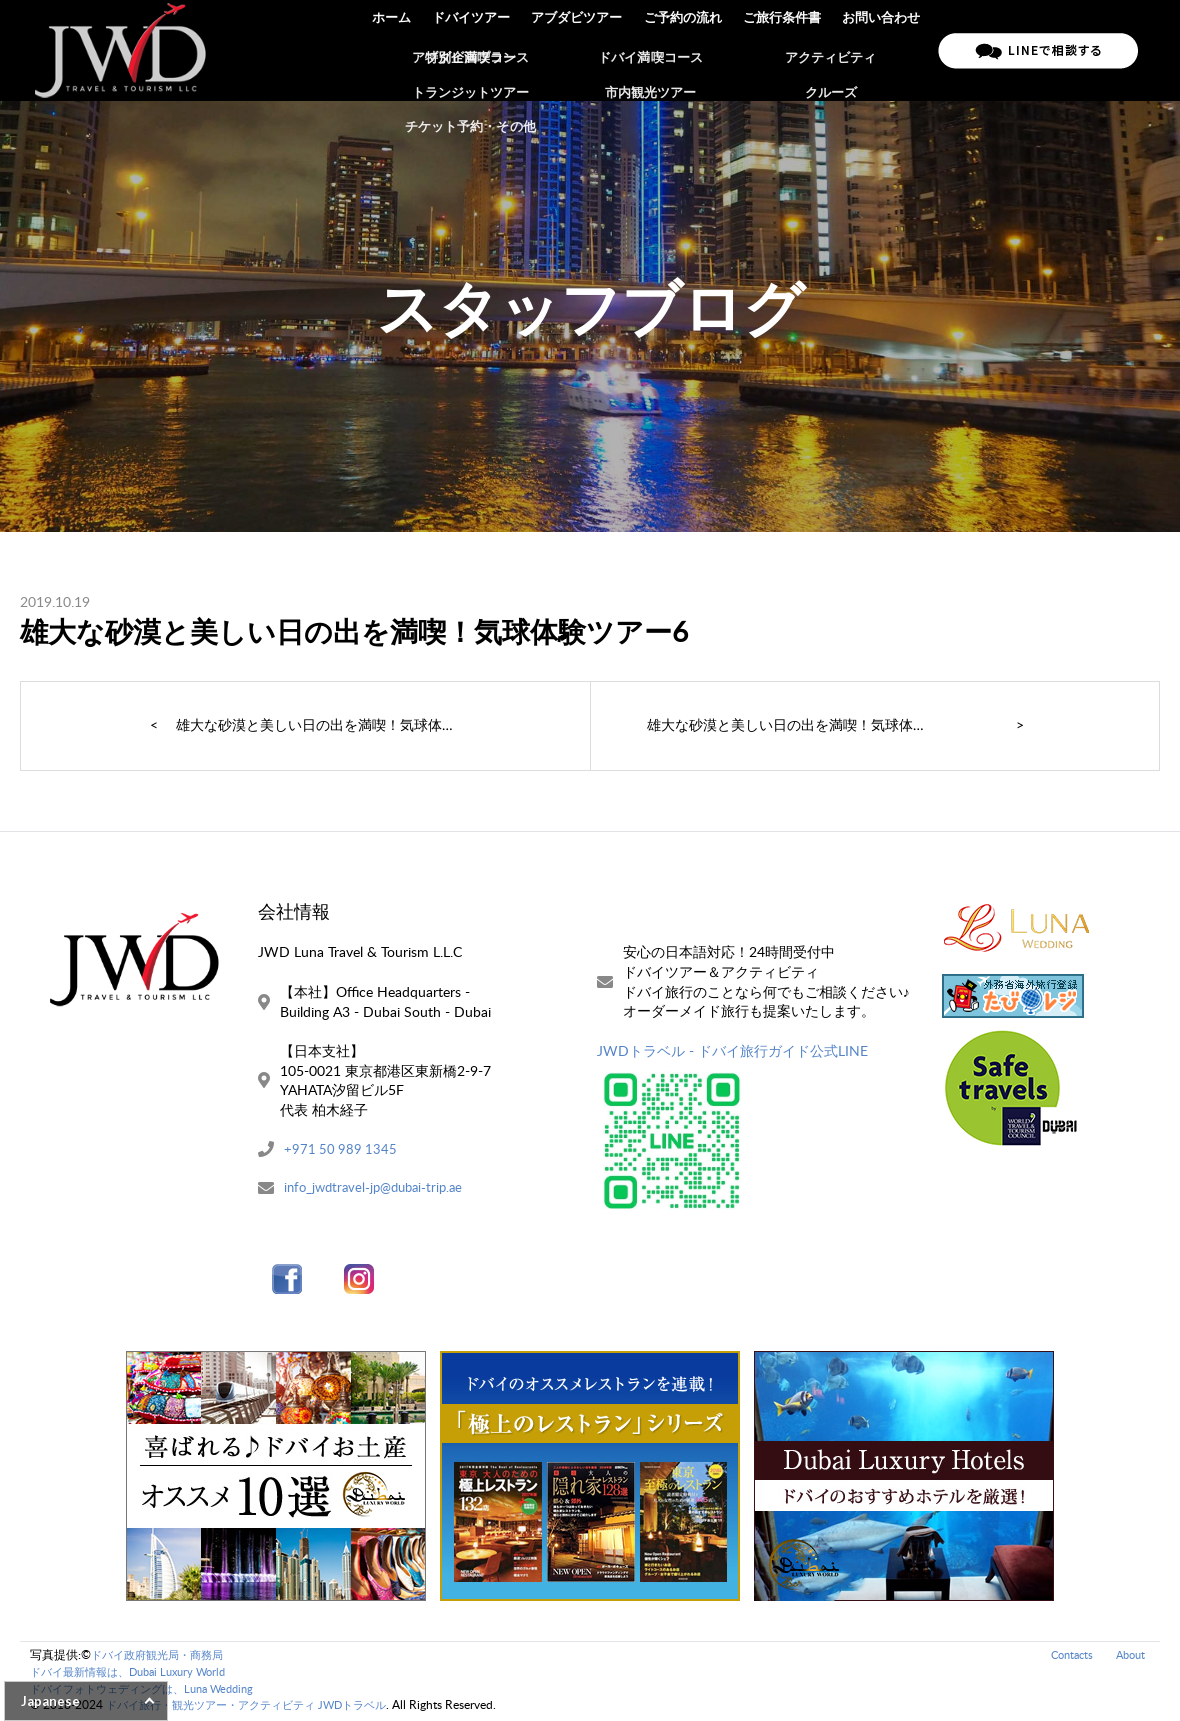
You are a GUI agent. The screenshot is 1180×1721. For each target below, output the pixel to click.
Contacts (1065, 1655)
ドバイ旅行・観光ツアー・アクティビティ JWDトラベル (258, 1706)
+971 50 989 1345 (342, 1149)
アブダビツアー (581, 50)
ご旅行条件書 (784, 50)
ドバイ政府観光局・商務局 (163, 1655)
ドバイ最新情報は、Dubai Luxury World (137, 1672)
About (1128, 1655)
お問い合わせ (882, 50)
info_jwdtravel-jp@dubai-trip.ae (379, 1188)
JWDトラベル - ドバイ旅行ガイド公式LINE (732, 1050)
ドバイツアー (477, 50)
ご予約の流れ (686, 50)
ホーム (398, 50)
